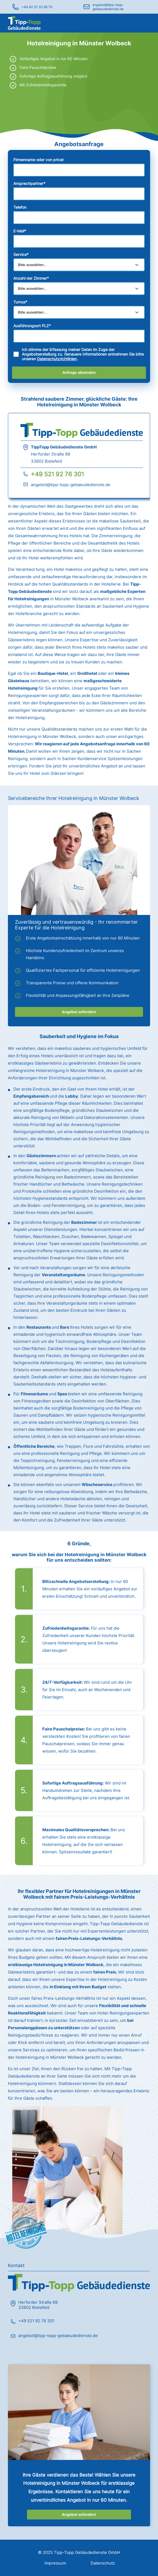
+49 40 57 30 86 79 (37, 7)
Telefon (19, 207)
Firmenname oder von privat (38, 159)
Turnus (20, 302)
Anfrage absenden (79, 372)
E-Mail (19, 231)
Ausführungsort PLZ (32, 325)
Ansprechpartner (29, 183)
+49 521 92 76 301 (57, 474)
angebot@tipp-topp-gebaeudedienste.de (108, 7)
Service (21, 254)
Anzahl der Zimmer (31, 278)
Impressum (55, 2563)
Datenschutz (103, 2563)
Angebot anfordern (79, 1012)
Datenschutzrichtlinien (57, 358)
